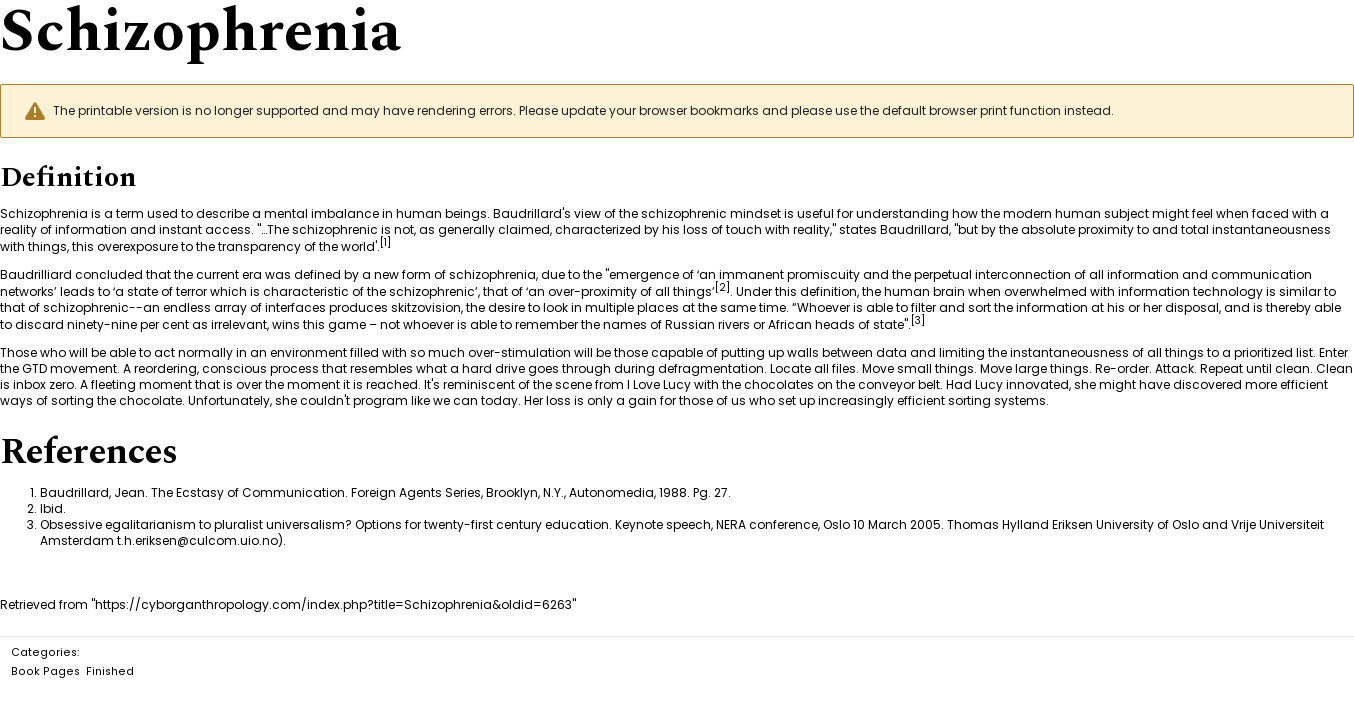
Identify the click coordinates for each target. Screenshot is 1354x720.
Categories (44, 652)
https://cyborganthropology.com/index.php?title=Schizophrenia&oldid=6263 (333, 604)
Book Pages (45, 671)
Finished (110, 671)
